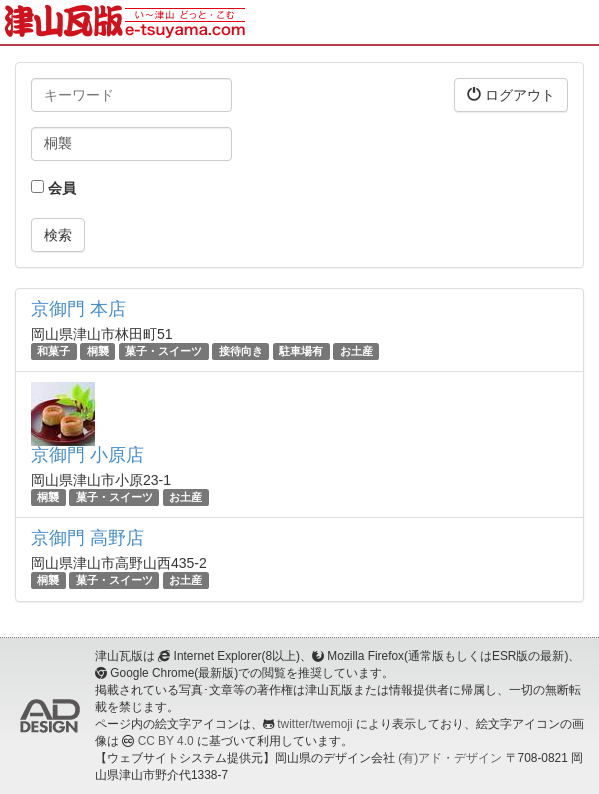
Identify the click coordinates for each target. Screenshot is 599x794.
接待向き (241, 351)
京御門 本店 (78, 309)
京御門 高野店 (87, 538)
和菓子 (53, 351)
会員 (53, 188)
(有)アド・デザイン (450, 758)
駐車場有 (301, 351)
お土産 (356, 351)
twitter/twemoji (314, 724)
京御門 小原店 (87, 455)
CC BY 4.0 (166, 741)
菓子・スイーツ (163, 351)
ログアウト (511, 94)
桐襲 (98, 351)
